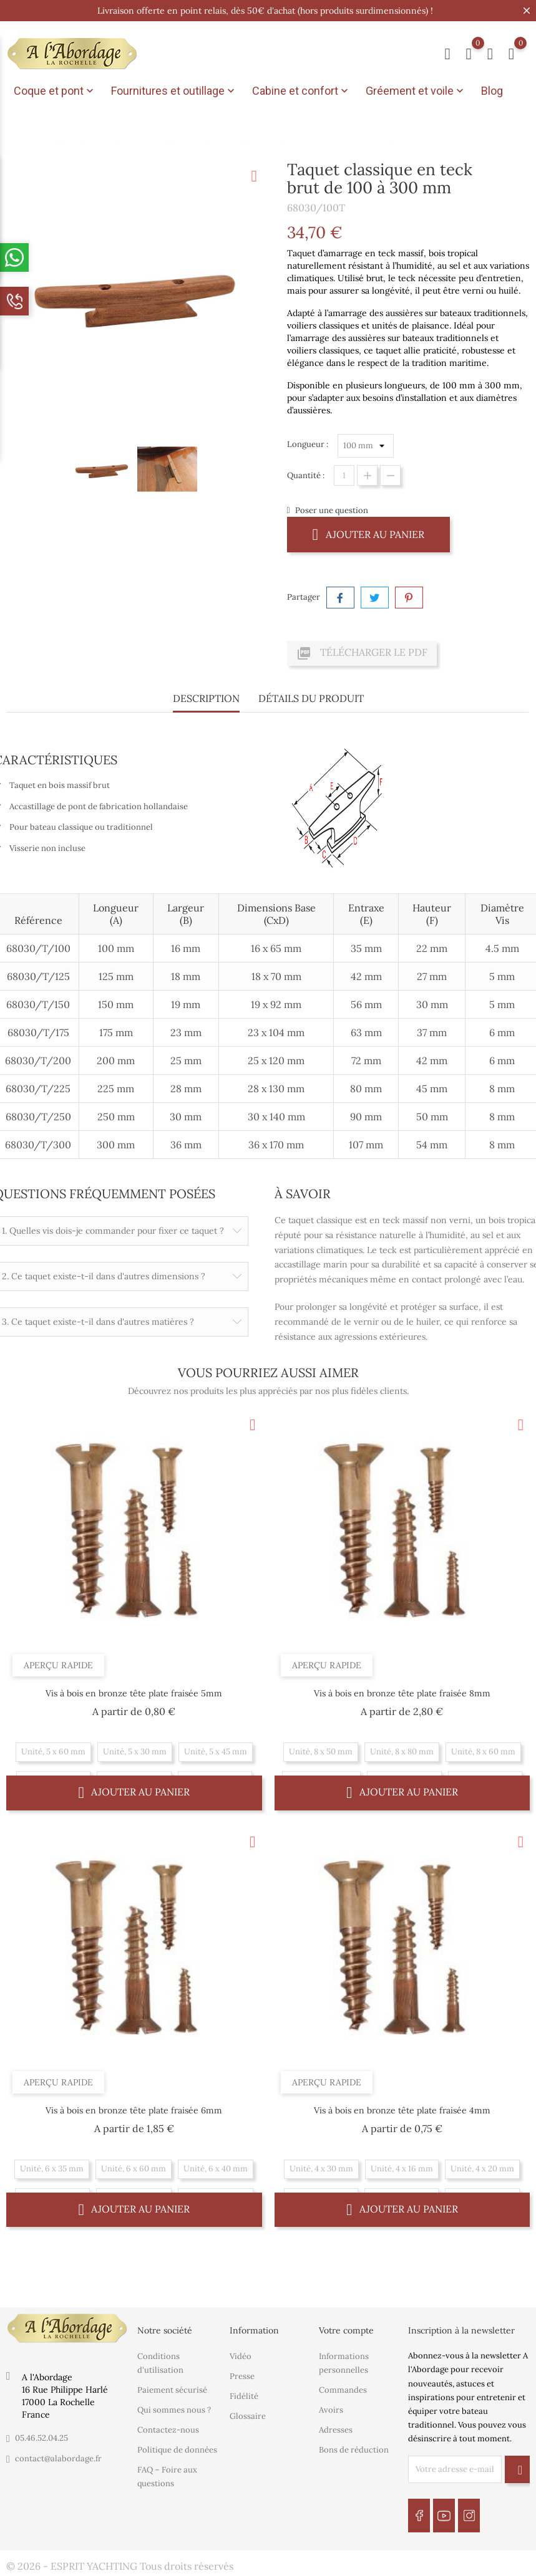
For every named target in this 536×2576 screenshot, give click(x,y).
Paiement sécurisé (172, 2390)
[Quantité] (344, 475)
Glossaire (248, 2416)
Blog (492, 90)
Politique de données (177, 2449)
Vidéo (240, 2356)
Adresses (336, 2430)
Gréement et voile (416, 91)
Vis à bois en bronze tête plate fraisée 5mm (134, 1693)
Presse (242, 2376)
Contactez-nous (168, 2430)
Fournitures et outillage (174, 91)
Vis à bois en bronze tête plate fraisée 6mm (134, 2110)
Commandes (343, 2390)
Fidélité (244, 2396)
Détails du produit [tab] (311, 698)
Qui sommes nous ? (174, 2410)
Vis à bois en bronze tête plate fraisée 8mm (402, 1693)
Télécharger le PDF (361, 653)
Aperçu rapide (58, 1665)
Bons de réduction (354, 2449)
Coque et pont (55, 91)
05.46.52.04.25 (41, 2438)
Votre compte (346, 2330)
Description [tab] (206, 698)
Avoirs (331, 2410)
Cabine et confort (301, 91)
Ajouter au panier (369, 534)
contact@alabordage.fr (58, 2458)
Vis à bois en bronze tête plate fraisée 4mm (402, 2110)
